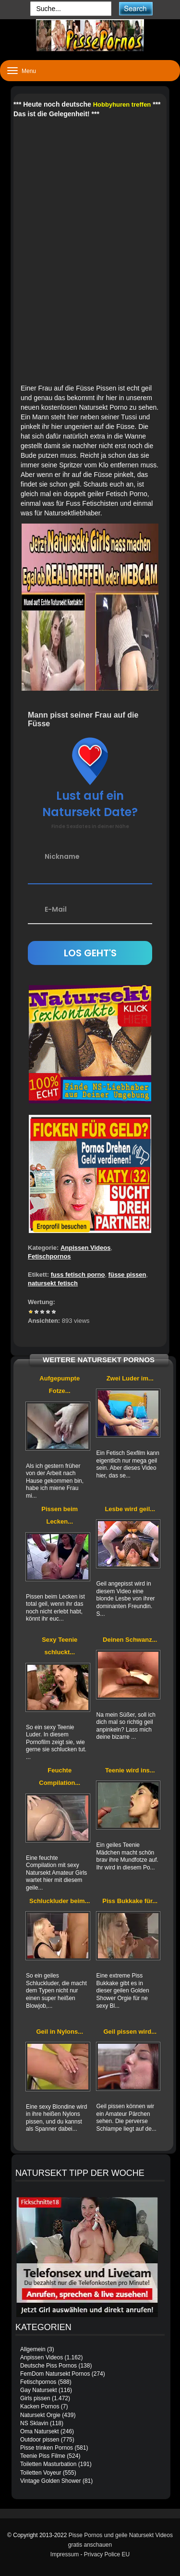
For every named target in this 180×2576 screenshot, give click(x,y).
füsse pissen (127, 1274)
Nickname (62, 856)
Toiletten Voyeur (40, 2472)
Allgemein (33, 2349)
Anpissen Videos (85, 1247)
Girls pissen (35, 2398)
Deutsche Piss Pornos (48, 2365)
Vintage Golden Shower (50, 2481)
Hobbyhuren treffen (122, 104)
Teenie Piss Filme (42, 2456)
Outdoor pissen (39, 2439)
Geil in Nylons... (59, 2031)
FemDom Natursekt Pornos (55, 2373)
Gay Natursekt (38, 2390)
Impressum (64, 2554)
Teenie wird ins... (130, 1770)
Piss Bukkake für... (129, 1901)
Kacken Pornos (39, 2406)
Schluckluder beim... (59, 1901)
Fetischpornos (49, 1256)
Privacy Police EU (107, 2554)
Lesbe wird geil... (130, 1509)
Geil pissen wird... (130, 2031)
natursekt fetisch (53, 1283)
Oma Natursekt (39, 2431)
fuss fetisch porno (78, 1274)
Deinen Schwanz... (130, 1639)
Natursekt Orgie (40, 2415)
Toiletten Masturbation (48, 2464)
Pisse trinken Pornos (46, 2447)
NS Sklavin (34, 2423)
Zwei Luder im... (130, 1378)
